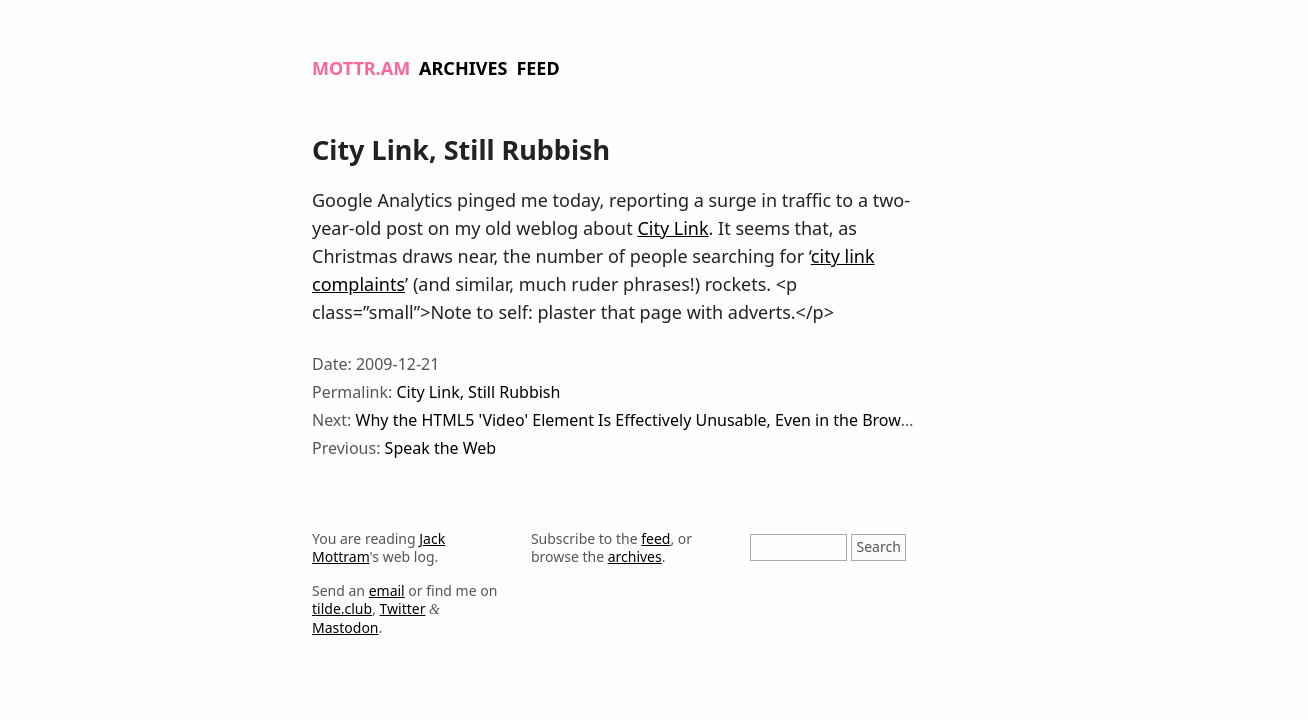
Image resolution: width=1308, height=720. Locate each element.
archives (635, 556)
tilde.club (342, 608)
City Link (672, 228)
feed (655, 538)
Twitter (403, 608)
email (387, 590)
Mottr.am (361, 68)
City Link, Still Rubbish (478, 392)
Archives (463, 68)
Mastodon (345, 627)
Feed (537, 68)
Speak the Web (441, 448)
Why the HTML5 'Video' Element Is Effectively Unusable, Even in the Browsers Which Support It (709, 420)
